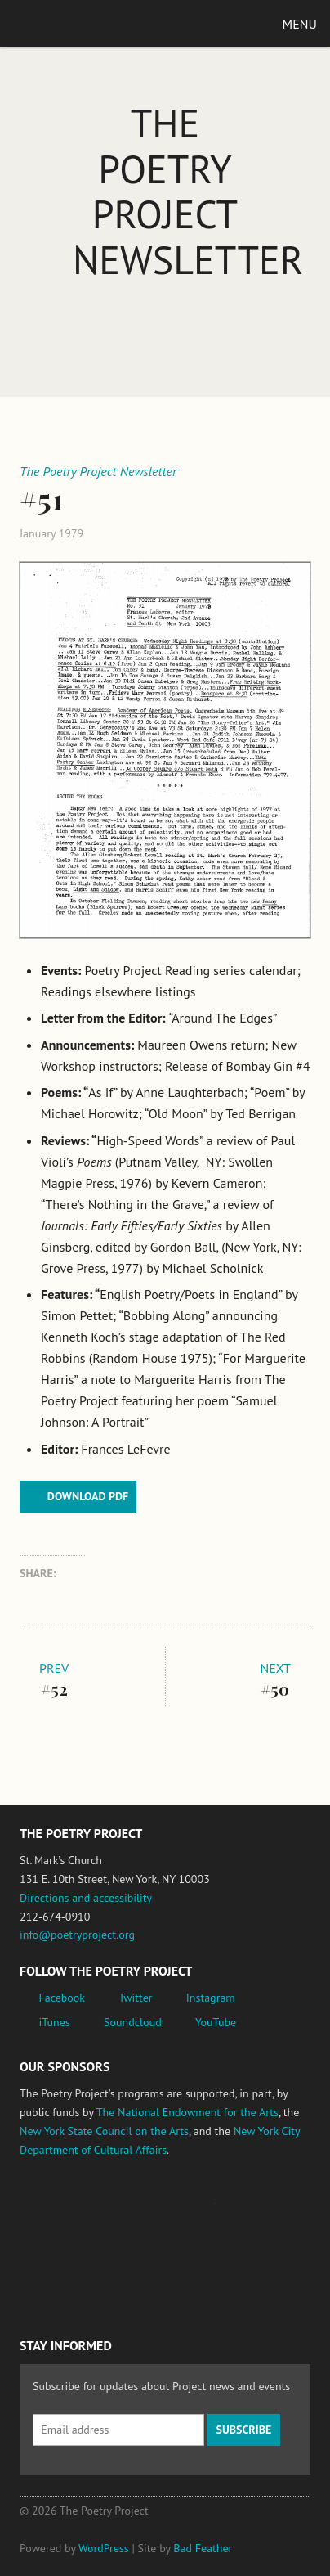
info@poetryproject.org (77, 1934)
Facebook (62, 1997)
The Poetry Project (89, 23)
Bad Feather (202, 2548)
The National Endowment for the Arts (187, 2112)
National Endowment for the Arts (64, 2210)
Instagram (210, 1997)
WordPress (103, 2548)
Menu (300, 24)
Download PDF (87, 1496)
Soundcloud (133, 2022)
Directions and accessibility (86, 1897)
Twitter (135, 1997)
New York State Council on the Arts (104, 2131)
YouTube (215, 2022)
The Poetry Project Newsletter (188, 191)
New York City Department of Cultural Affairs (65, 2280)
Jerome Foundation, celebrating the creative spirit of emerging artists (171, 2211)
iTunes (54, 2022)
